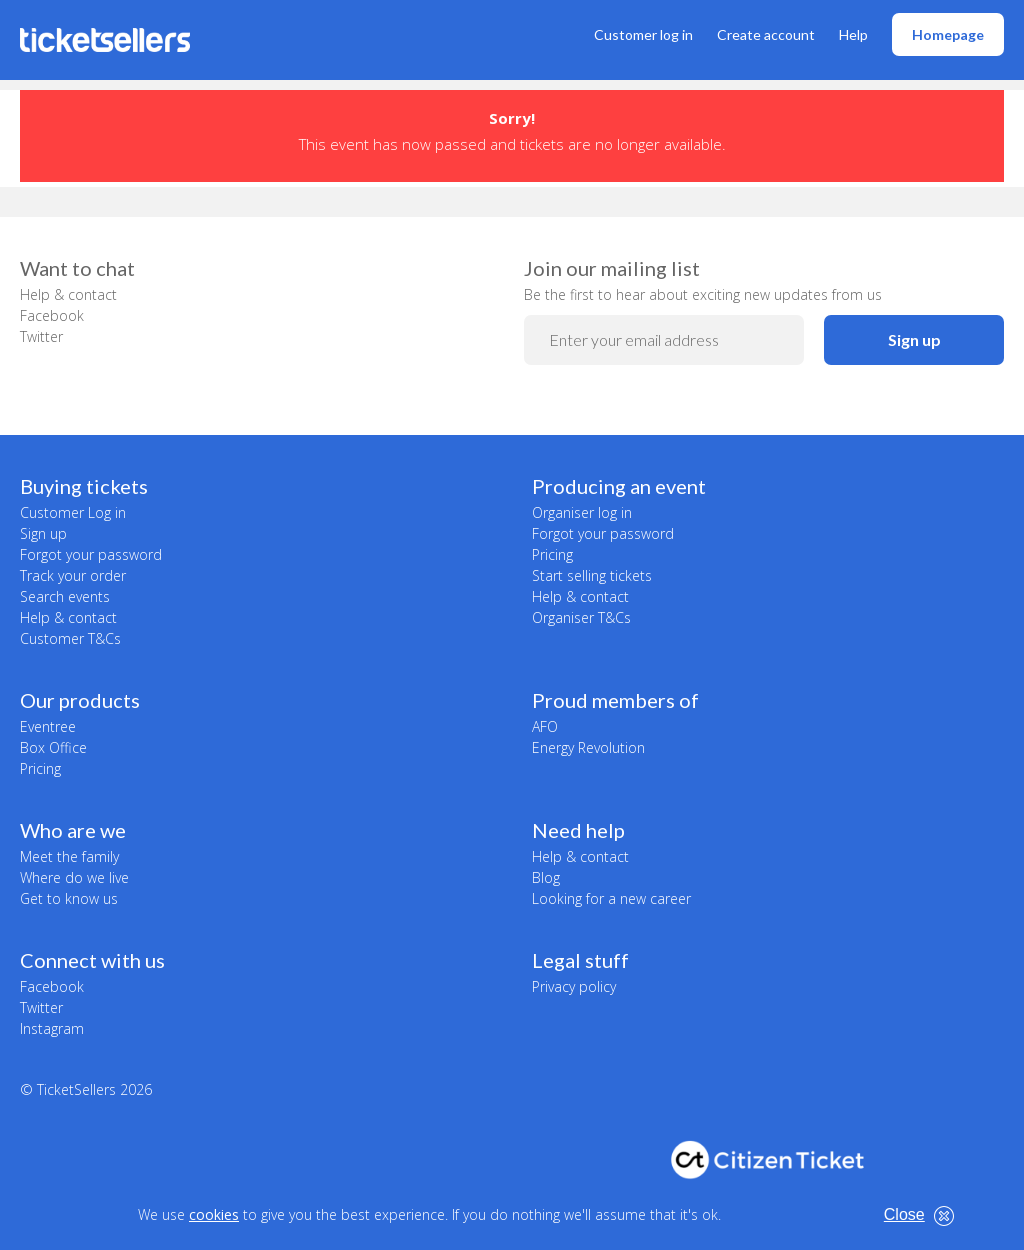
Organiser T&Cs (581, 617)
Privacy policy (574, 986)
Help (853, 34)
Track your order (73, 575)
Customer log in (643, 34)
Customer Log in (73, 512)
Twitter (41, 336)
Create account (766, 34)
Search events (65, 596)
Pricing (552, 554)
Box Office (53, 747)
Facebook (52, 315)
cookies (214, 1214)
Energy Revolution (588, 747)
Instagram (52, 1028)
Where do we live (74, 877)
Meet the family (69, 856)
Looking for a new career (611, 898)
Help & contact (68, 294)
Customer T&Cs (70, 638)
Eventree (48, 726)
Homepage (948, 34)
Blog (546, 877)
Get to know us (69, 898)
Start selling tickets (592, 575)
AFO (545, 726)
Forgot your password (91, 554)
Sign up (914, 339)
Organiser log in (582, 512)
